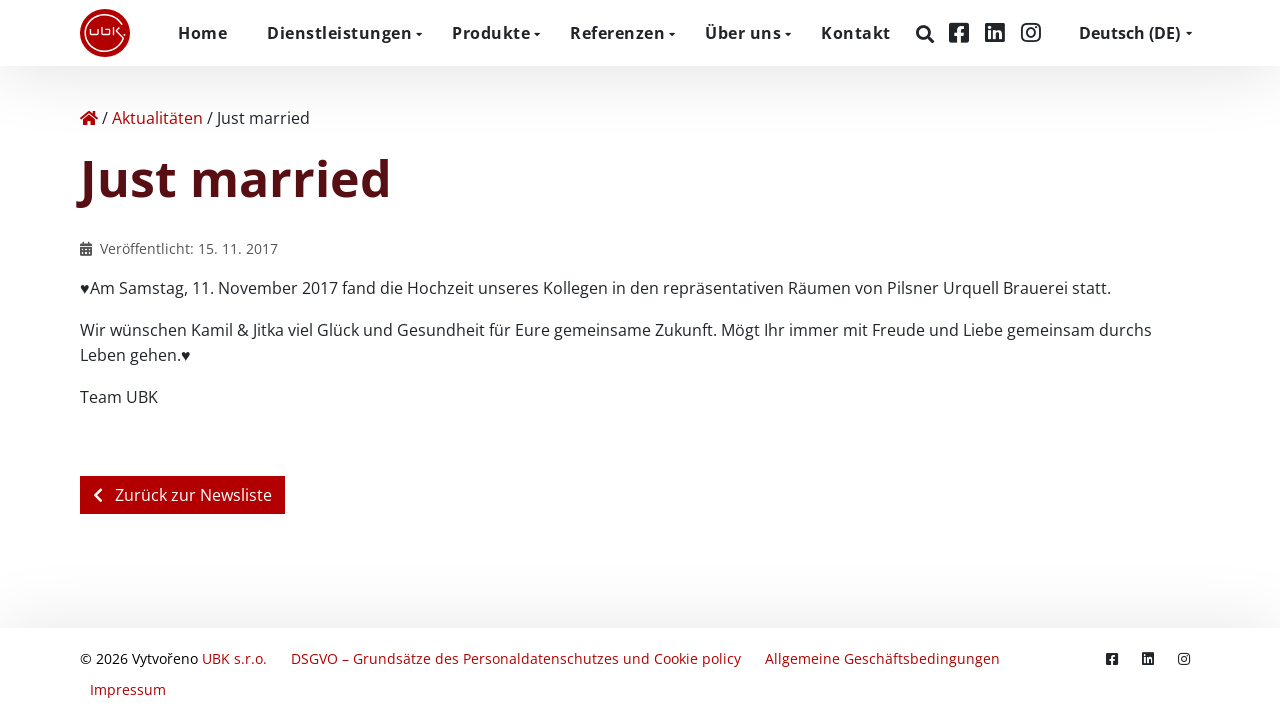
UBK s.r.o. (234, 658)
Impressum (128, 689)
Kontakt (856, 33)
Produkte (491, 33)
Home (202, 33)
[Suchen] (927, 34)
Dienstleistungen (339, 33)
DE (1129, 33)
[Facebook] (962, 32)
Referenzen (617, 33)
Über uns (743, 33)
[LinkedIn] (998, 32)
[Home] (89, 118)
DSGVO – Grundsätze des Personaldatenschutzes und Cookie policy (516, 658)
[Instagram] (1031, 32)
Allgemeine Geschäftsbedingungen (882, 658)
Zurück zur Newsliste (182, 495)
